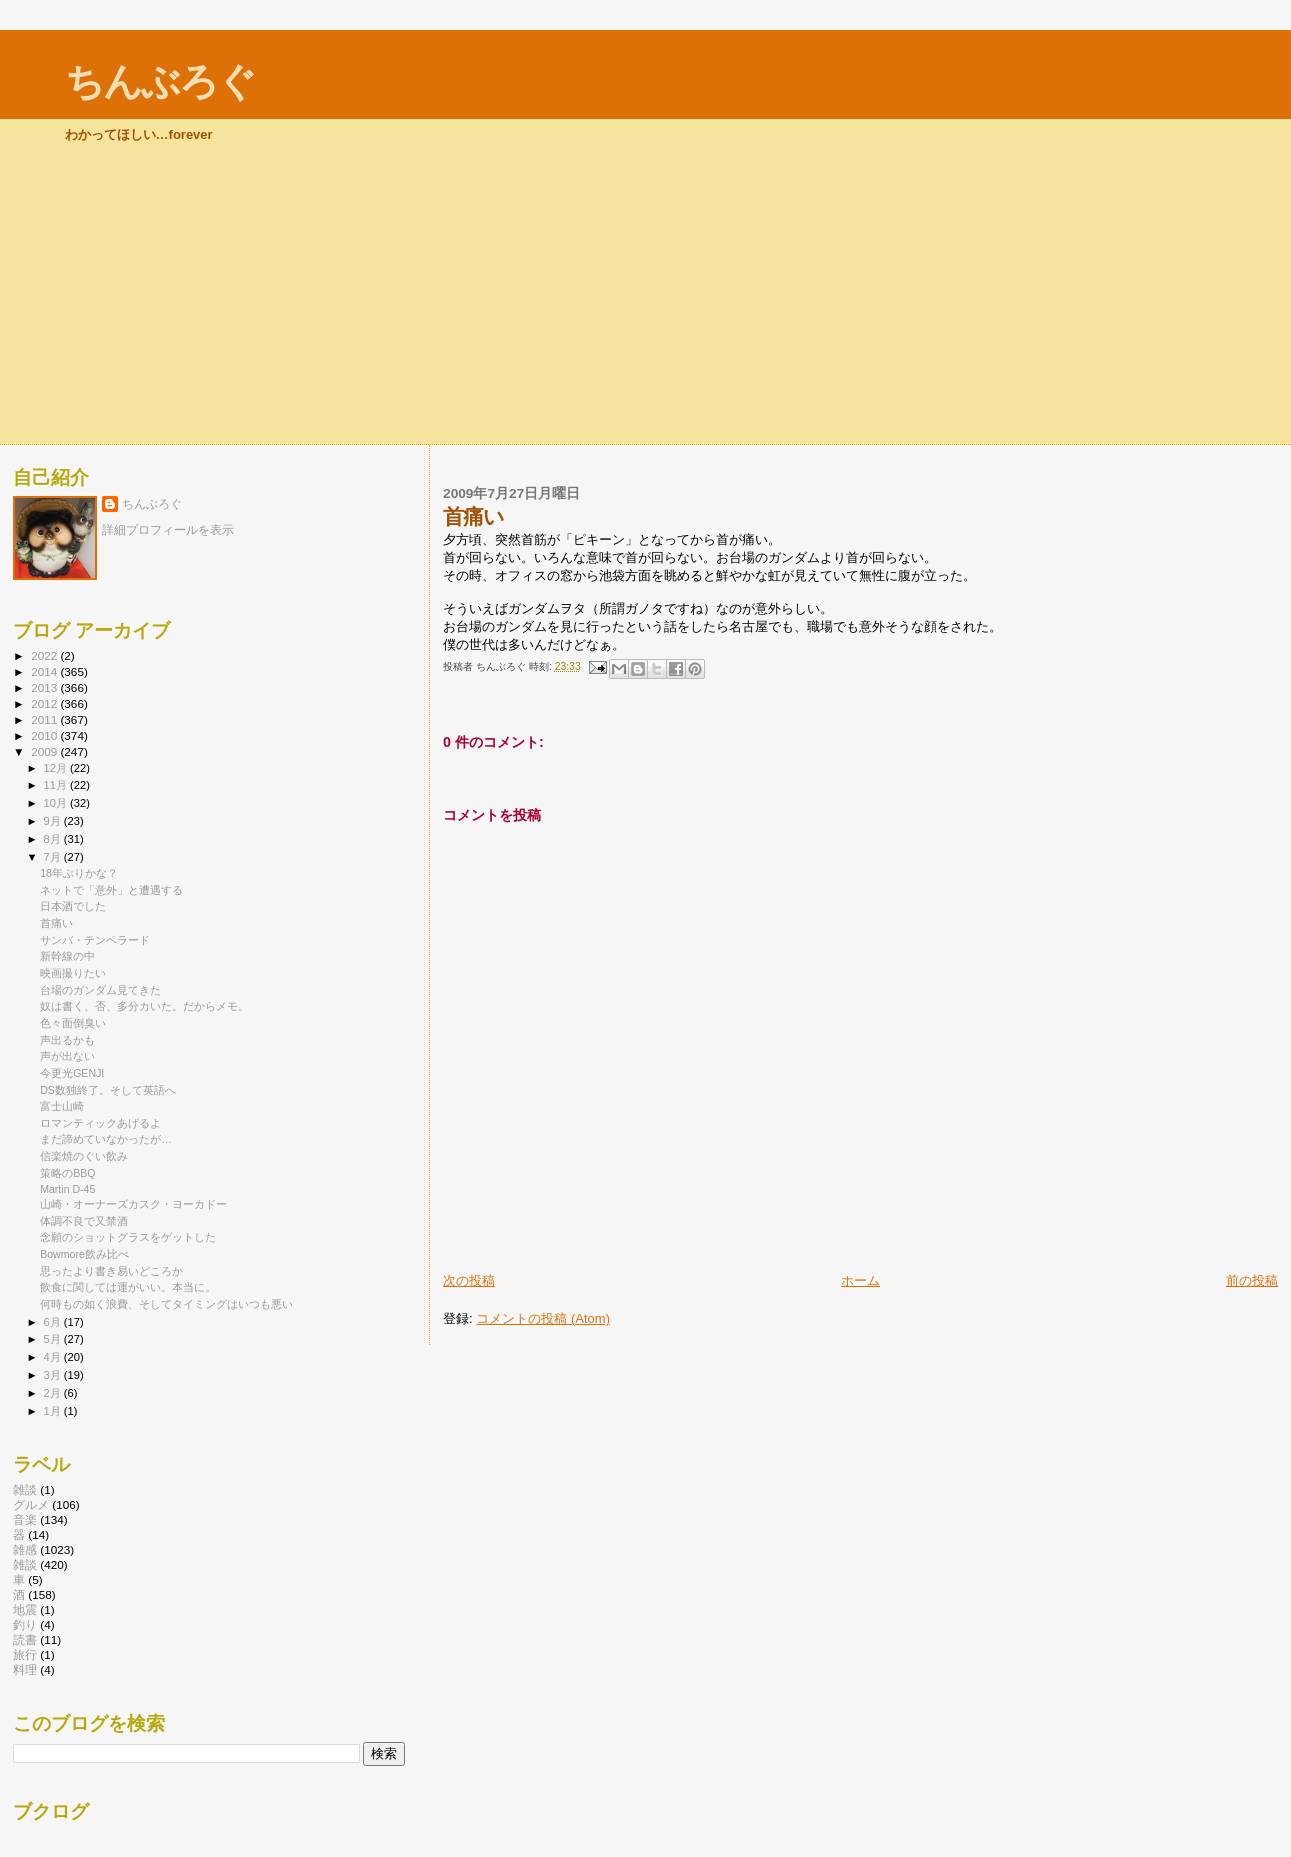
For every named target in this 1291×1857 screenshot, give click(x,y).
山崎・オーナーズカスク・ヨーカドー (133, 1204)
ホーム (860, 1280)
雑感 (25, 1549)
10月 (57, 803)
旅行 (25, 1654)
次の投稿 (469, 1280)
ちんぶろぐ (160, 81)
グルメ (31, 1504)
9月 (54, 821)
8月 (54, 839)
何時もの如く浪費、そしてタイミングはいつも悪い (166, 1304)
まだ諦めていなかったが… (106, 1139)
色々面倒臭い (73, 1023)
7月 (54, 857)
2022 (45, 655)
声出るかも (67, 1040)
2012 (45, 703)
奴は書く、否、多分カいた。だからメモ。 (144, 1006)
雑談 (25, 1564)
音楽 (25, 1519)
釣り (25, 1624)
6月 (54, 1322)
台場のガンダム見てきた (100, 990)
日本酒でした (73, 906)
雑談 (25, 1489)
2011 (45, 719)
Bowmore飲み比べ (84, 1254)
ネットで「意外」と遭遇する (111, 890)
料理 (25, 1669)
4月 (54, 1357)
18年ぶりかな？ (79, 873)
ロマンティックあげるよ (100, 1123)
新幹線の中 (67, 956)
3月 (54, 1375)
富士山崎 (62, 1106)
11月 (57, 785)
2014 (45, 671)
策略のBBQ (67, 1173)
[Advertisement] (646, 294)
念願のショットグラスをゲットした (128, 1237)
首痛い (56, 923)
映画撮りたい (73, 973)
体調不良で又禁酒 (84, 1221)
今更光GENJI (72, 1073)
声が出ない (67, 1056)
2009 (45, 751)
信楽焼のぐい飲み (84, 1156)
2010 (45, 735)
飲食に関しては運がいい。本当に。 (128, 1287)
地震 (25, 1609)
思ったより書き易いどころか (111, 1271)
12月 (57, 768)
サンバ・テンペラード (95, 940)
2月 (54, 1393)
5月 (54, 1339)
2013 (45, 687)
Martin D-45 (67, 1189)
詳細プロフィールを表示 (168, 530)
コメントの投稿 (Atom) (543, 1318)
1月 (54, 1411)
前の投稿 (1252, 1280)
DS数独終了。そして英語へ (108, 1090)
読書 (25, 1639)
